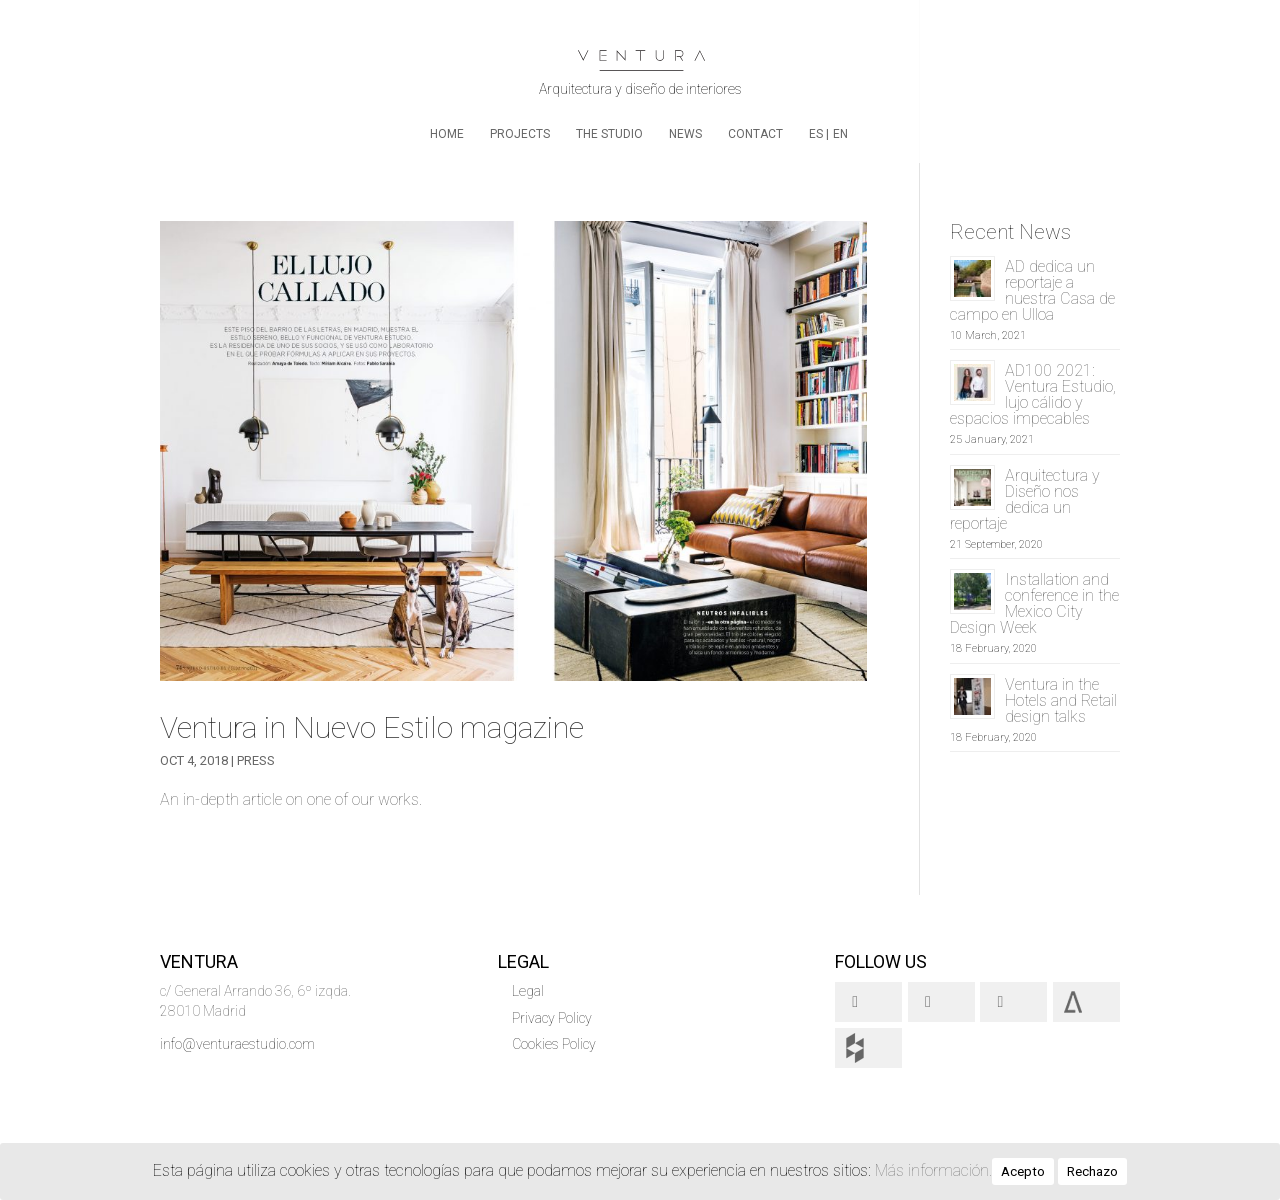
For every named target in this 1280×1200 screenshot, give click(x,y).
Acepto (1023, 1171)
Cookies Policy (554, 1044)
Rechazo (1092, 1171)
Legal (528, 991)
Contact (755, 134)
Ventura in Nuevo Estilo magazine (372, 727)
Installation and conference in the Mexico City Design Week (1034, 603)
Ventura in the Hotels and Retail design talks (1061, 700)
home (447, 134)
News (685, 134)
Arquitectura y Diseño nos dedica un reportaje (1025, 499)
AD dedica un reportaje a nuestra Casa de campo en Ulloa (1032, 290)
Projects (520, 134)
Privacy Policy (552, 1018)
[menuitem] (819, 145)
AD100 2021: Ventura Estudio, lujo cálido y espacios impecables (1033, 394)
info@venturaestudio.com (237, 1044)
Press (256, 760)
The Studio (609, 134)
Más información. (933, 1170)
